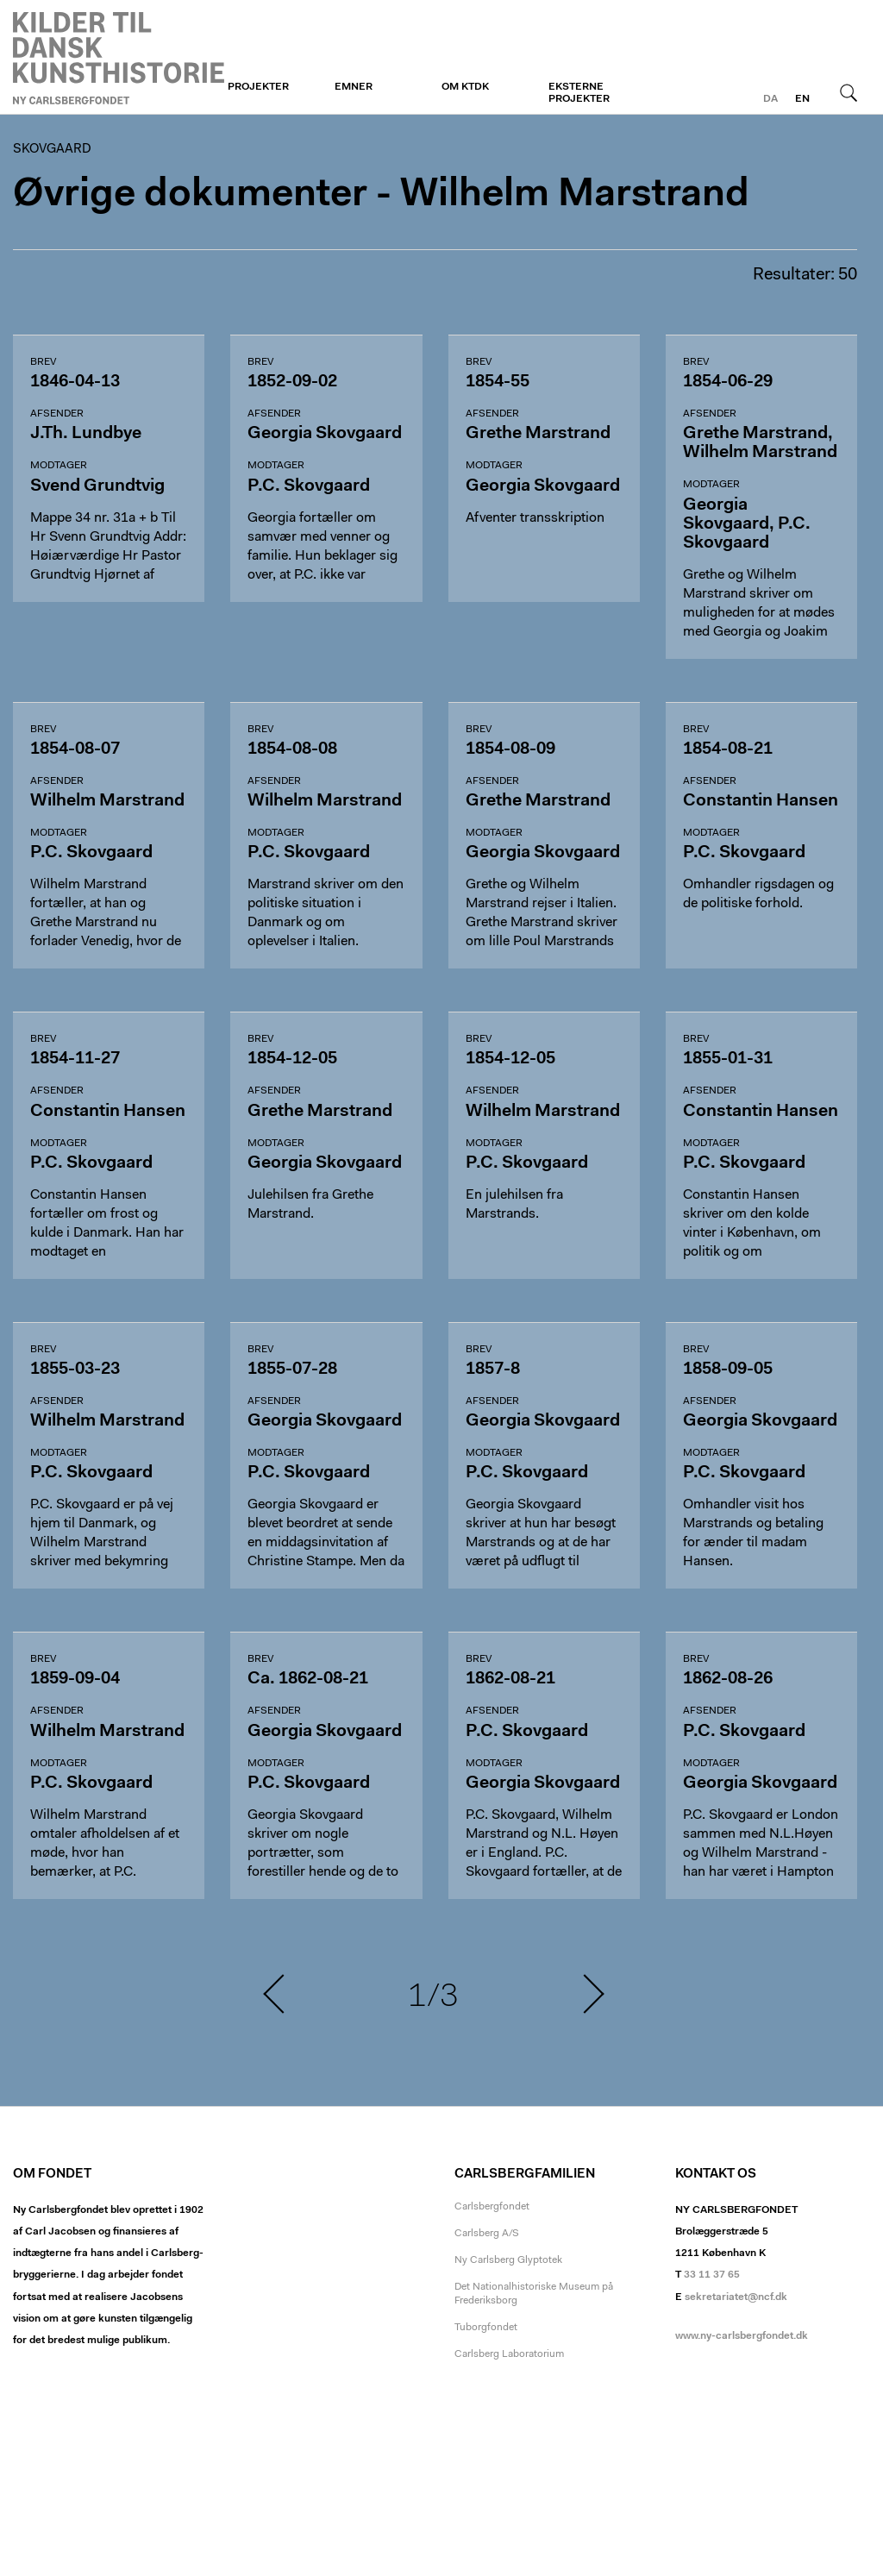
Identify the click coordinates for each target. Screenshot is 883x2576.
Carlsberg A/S (486, 2233)
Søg (848, 92)
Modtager (58, 466)
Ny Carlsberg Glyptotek (508, 2260)
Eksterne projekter (579, 93)
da (770, 99)
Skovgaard (118, 58)
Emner (354, 87)
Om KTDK (465, 87)
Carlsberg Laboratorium (509, 2354)
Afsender (57, 414)
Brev (43, 362)
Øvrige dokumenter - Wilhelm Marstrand (381, 195)
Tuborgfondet (485, 2327)
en (802, 99)
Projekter (258, 87)
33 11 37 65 (712, 2275)
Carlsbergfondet (491, 2207)
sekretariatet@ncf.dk (736, 2297)
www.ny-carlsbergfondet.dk (741, 2336)
